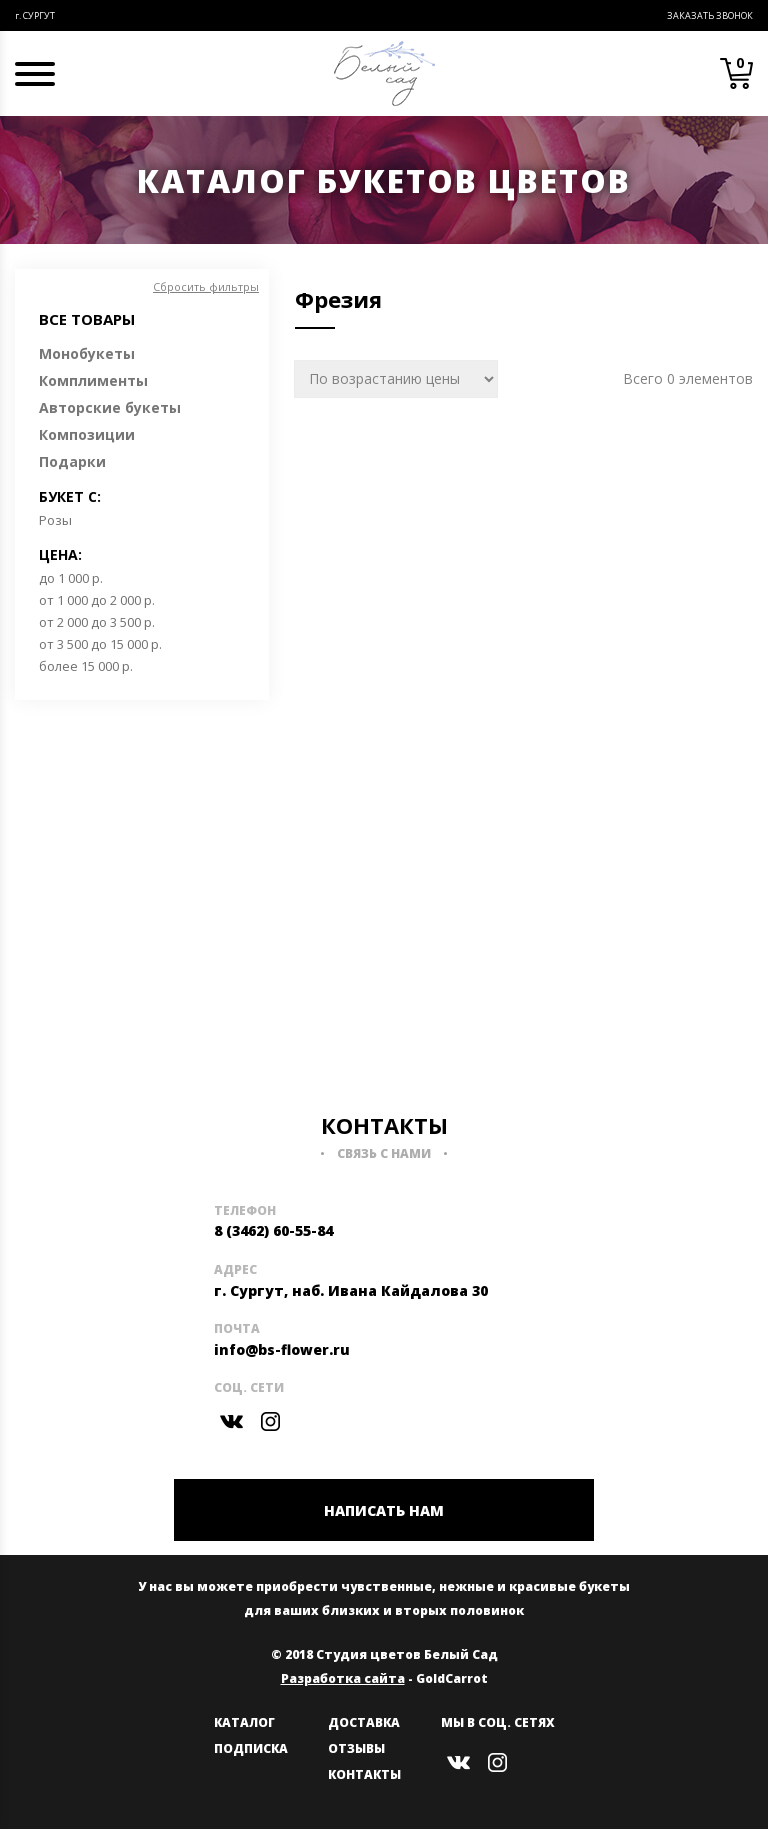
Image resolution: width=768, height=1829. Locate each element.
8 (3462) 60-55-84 (273, 1230)
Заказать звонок (710, 15)
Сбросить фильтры (206, 286)
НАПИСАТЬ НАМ (384, 1510)
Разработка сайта (343, 1678)
